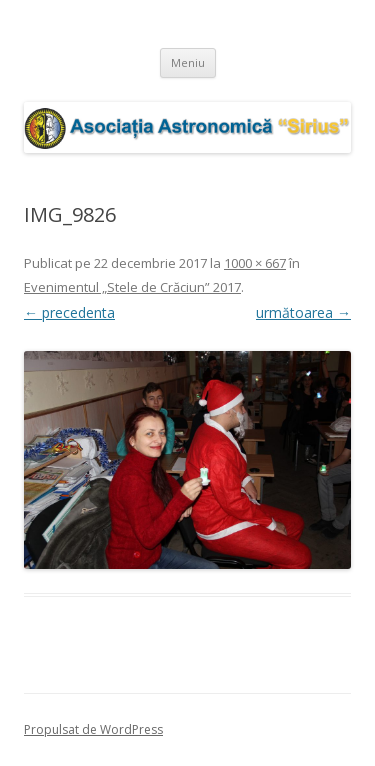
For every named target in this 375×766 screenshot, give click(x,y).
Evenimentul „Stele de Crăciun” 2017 (132, 287)
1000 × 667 (255, 263)
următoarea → (303, 312)
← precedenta (69, 312)
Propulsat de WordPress (93, 729)
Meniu (188, 62)
